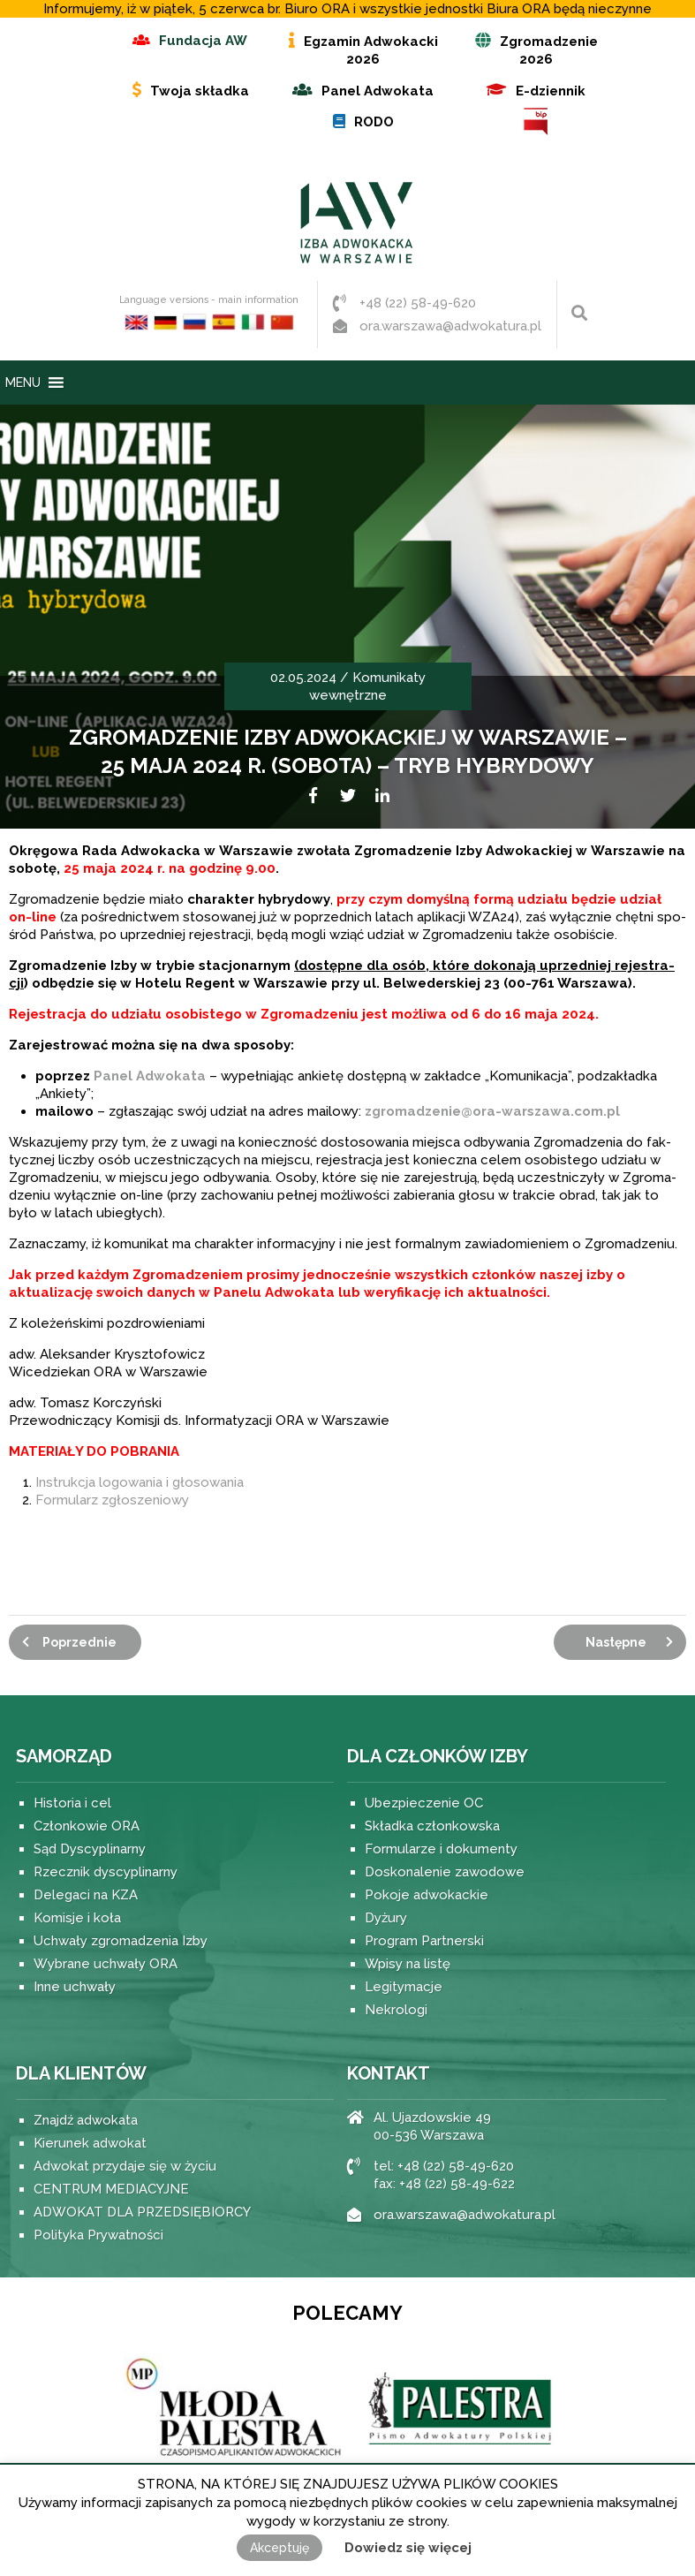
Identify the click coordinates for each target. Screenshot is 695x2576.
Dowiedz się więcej (408, 2548)
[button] (23, 382)
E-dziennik (550, 91)
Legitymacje (403, 1987)
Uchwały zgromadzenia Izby (121, 1941)
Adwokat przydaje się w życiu (125, 2166)
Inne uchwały (75, 1987)
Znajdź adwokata (86, 2120)
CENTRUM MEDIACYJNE (111, 2189)
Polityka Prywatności (98, 2235)
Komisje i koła (77, 1918)
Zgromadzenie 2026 (549, 50)
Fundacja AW (203, 41)
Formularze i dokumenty (441, 1849)
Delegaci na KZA (86, 1895)
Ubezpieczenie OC (424, 1803)
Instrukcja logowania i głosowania (139, 1482)
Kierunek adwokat (90, 2143)
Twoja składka (199, 91)
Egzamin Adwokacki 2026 (371, 50)
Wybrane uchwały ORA (106, 1964)
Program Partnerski (424, 1941)
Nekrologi (396, 2010)
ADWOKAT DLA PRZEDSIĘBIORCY (142, 2212)
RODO (374, 122)
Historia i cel (72, 1803)
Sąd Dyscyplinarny (90, 1849)
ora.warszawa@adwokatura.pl (450, 326)
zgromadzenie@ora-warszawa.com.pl (492, 1111)
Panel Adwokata (377, 91)
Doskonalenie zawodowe (445, 1872)
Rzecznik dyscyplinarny (106, 1872)
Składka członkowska (432, 1826)
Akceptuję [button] (279, 2548)
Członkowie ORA (87, 1826)
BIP (536, 121)
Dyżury (386, 1918)
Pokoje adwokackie (426, 1895)
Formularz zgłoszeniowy (112, 1500)
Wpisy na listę (407, 1964)
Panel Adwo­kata (150, 1076)
